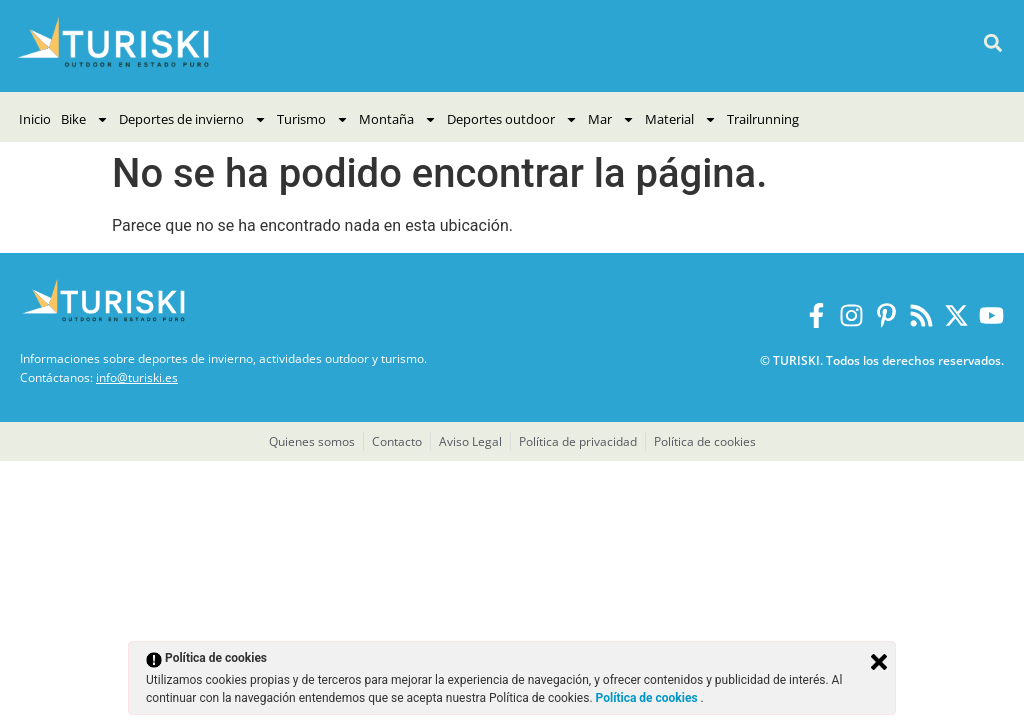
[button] (992, 43)
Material (681, 119)
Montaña (398, 119)
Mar (611, 119)
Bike (85, 119)
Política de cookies (648, 698)
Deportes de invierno (193, 119)
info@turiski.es (137, 377)
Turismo (313, 119)
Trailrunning (763, 119)
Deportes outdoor (512, 119)
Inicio (35, 119)
